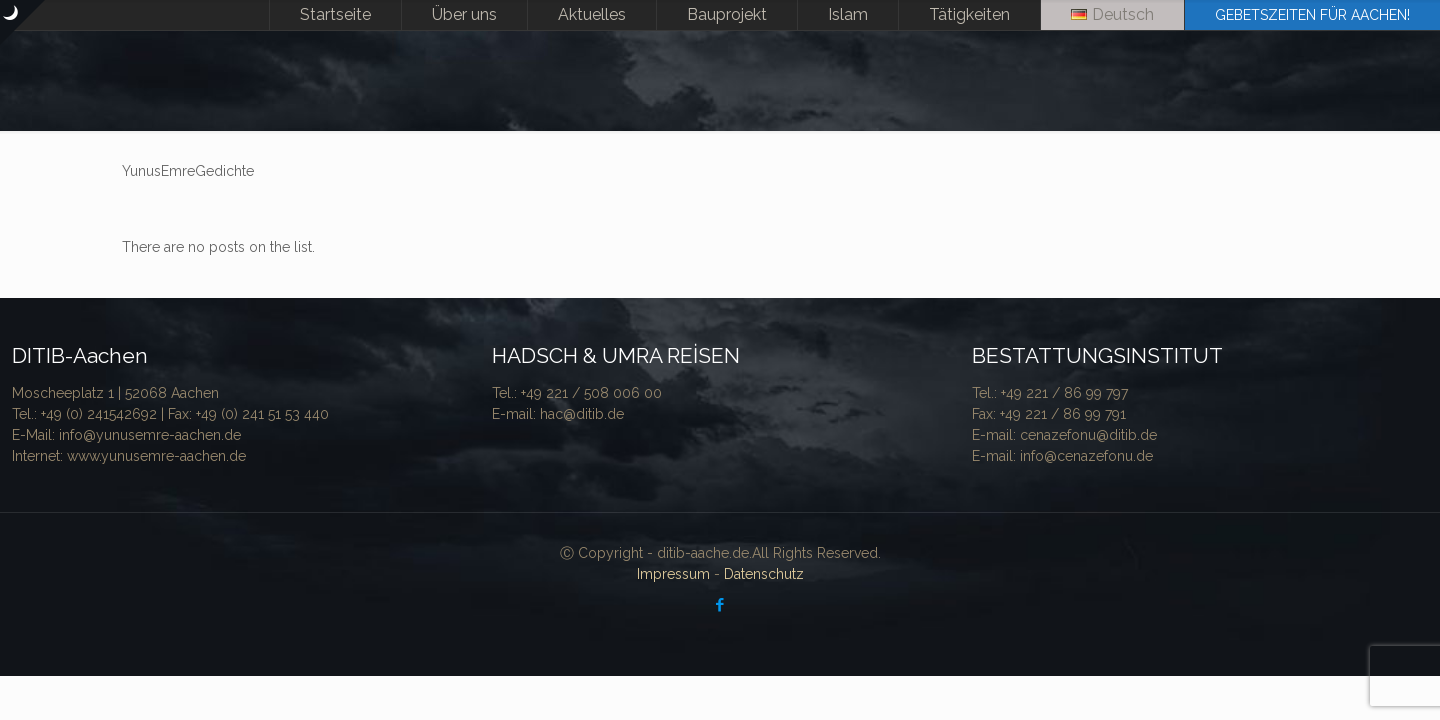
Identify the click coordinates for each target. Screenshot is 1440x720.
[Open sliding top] (22, 22)
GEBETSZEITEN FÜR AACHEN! (1312, 15)
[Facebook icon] (720, 605)
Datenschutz (764, 574)
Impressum (673, 574)
